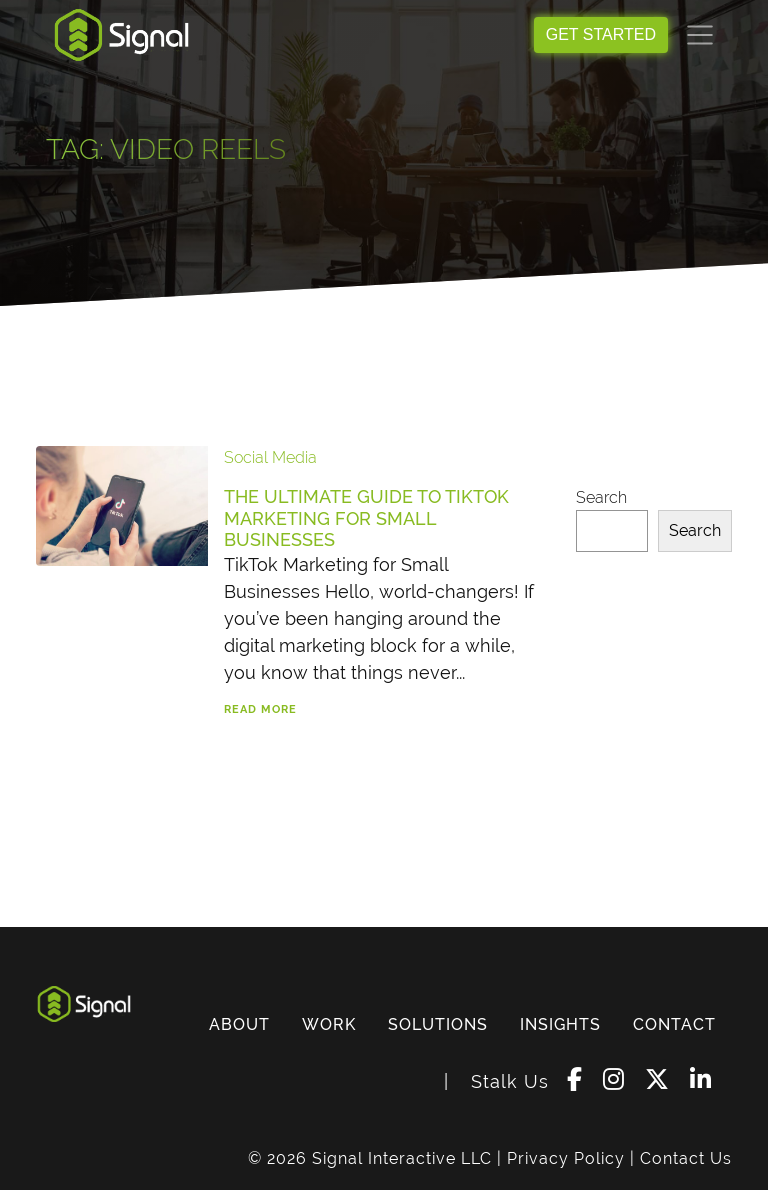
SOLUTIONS (438, 1024)
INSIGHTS (560, 1024)
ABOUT (239, 1024)
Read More (260, 709)
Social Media (270, 457)
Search (601, 497)
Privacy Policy (566, 1158)
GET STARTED (601, 34)
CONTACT (674, 1024)
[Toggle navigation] (700, 35)
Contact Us (686, 1158)
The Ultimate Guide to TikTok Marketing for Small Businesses (366, 518)
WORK (329, 1024)
